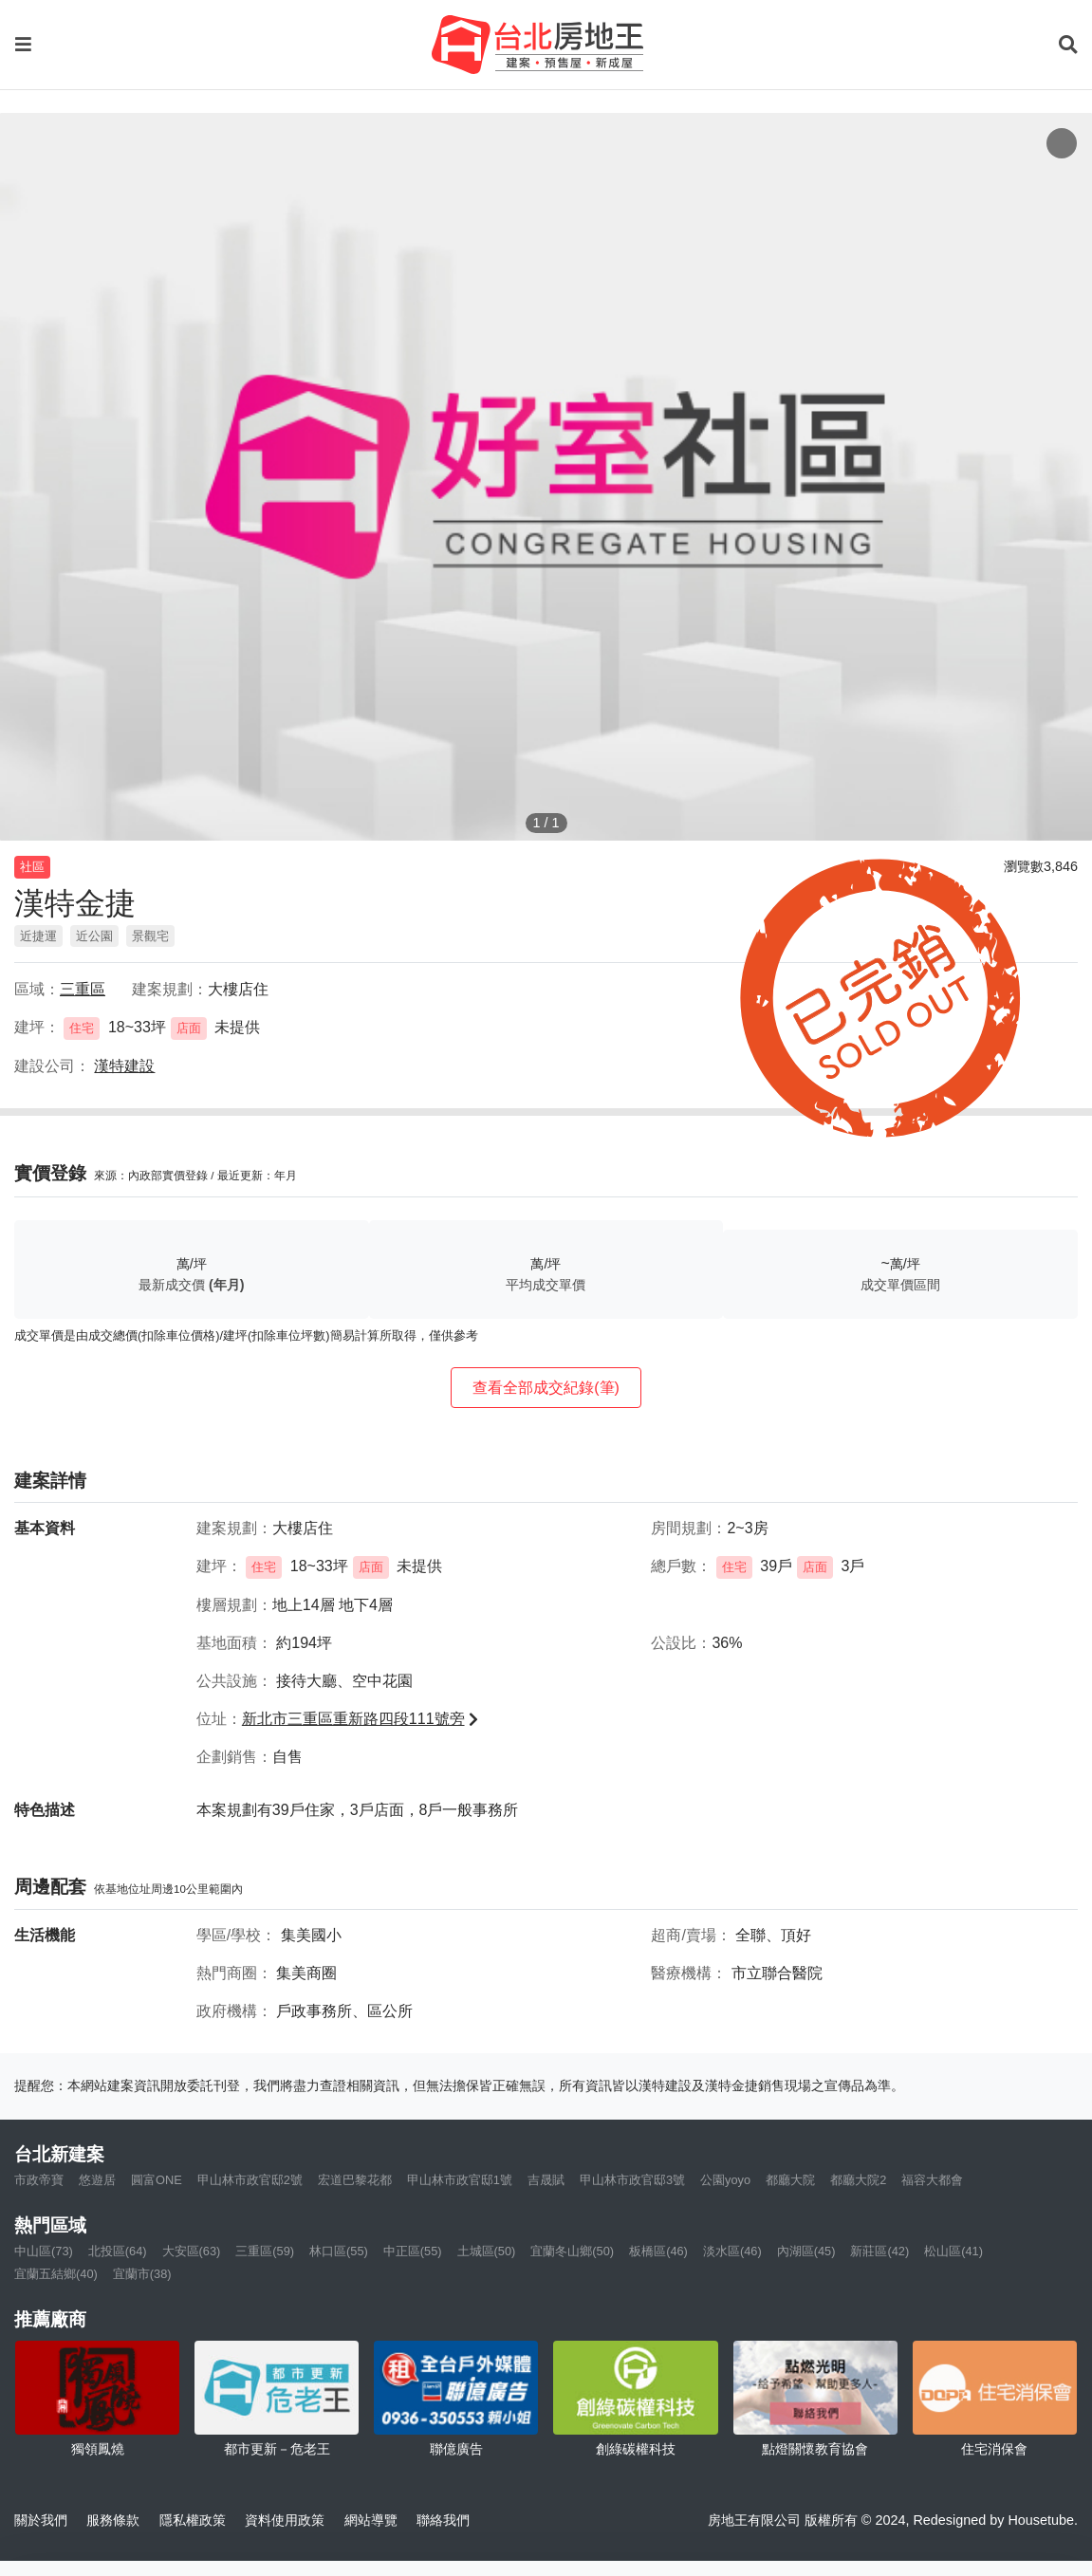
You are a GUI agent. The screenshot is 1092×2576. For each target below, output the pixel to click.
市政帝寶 (39, 2180)
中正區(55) (412, 2251)
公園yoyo (725, 2180)
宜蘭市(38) (142, 2274)
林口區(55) (338, 2251)
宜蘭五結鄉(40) (56, 2274)
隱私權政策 (192, 2520)
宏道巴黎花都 (355, 2180)
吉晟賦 (546, 2180)
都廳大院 (790, 2180)
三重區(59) (264, 2251)
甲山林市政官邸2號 (250, 2180)
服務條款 (112, 2520)
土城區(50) (486, 2251)
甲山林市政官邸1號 (459, 2180)
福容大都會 (932, 2180)
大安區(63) (191, 2251)
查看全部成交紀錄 (546, 1388)
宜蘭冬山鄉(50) (572, 2251)
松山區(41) (953, 2251)
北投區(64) (117, 2251)
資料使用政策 (284, 2520)
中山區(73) (43, 2251)
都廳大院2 (858, 2180)
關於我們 (40, 2520)
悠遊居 (97, 2180)
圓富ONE (156, 2180)
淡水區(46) (732, 2251)
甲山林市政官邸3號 (632, 2180)
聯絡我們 (443, 2520)
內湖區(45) (806, 2251)
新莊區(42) (879, 2251)
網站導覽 (371, 2520)
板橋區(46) (658, 2251)
